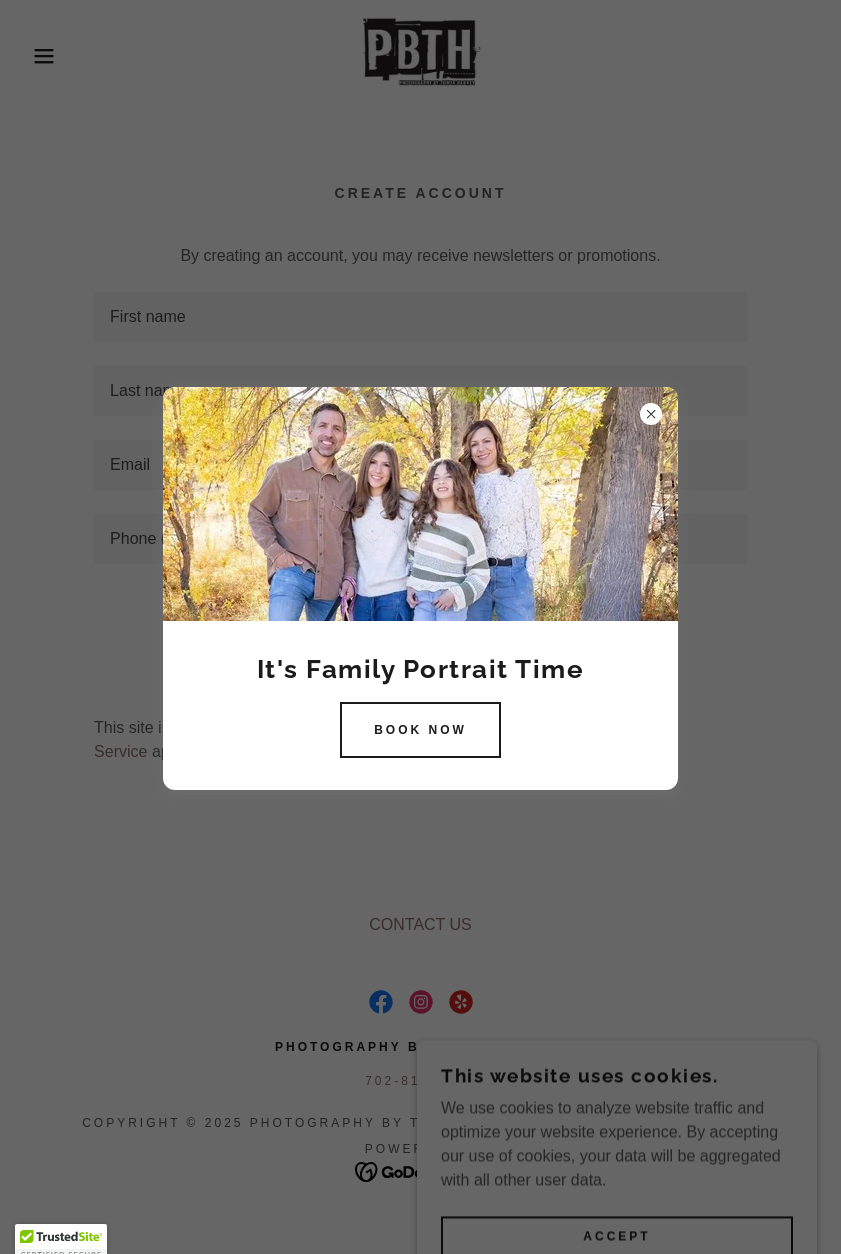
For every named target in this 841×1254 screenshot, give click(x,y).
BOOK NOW (420, 730)
